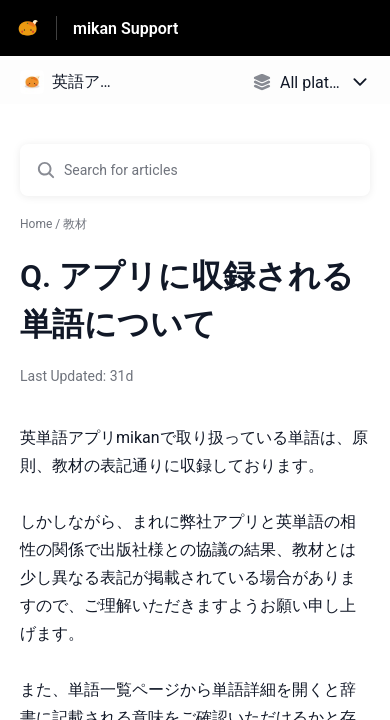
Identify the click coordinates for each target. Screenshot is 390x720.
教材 (75, 224)
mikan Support (125, 28)
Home (36, 224)
